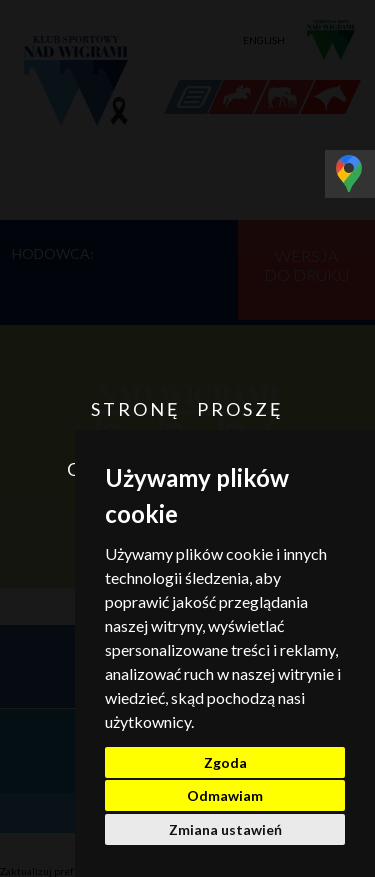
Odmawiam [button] (225, 795)
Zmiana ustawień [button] (225, 829)
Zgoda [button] (225, 762)
